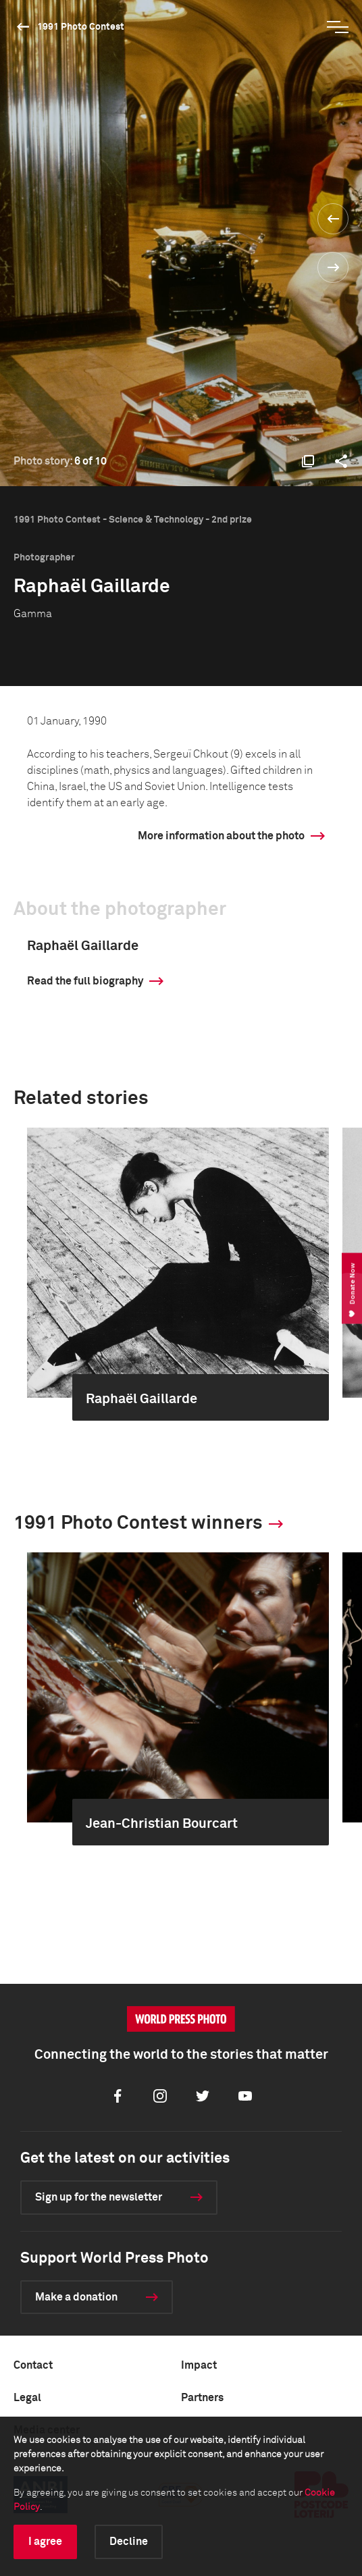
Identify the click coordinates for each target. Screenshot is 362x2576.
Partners (202, 2397)
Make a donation (76, 2297)
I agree (45, 2541)
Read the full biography (85, 981)
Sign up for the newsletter (98, 2197)
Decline (128, 2541)
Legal (27, 2397)
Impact (199, 2365)
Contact (33, 2365)
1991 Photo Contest (80, 27)
